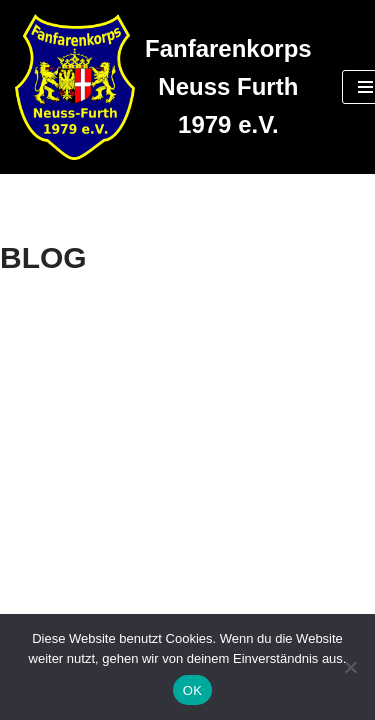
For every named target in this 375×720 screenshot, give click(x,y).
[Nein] (350, 667)
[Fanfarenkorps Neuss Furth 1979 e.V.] (163, 87)
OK (192, 690)
